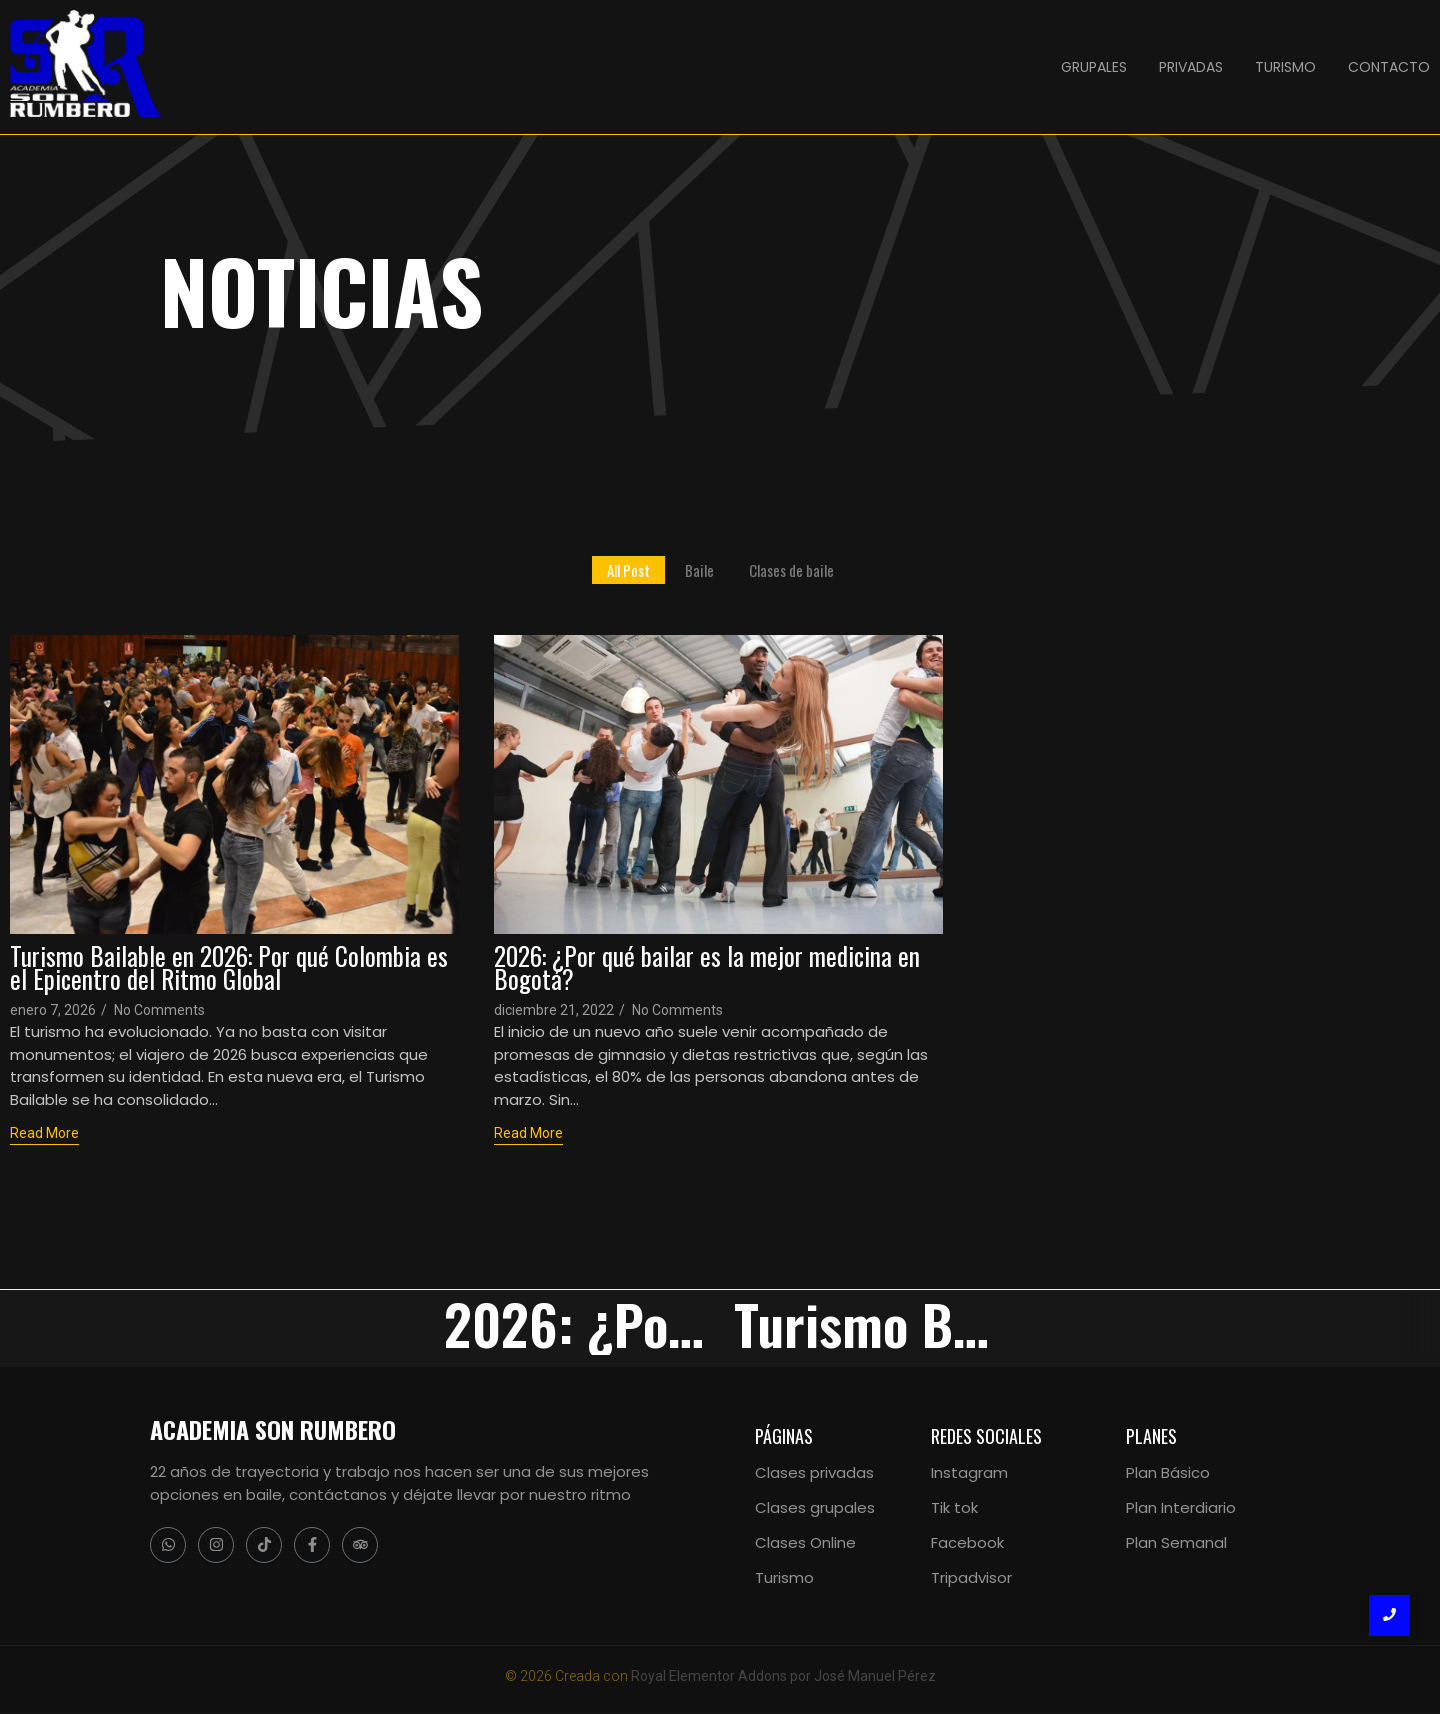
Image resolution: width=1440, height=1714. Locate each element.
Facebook (967, 1542)
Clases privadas (814, 1472)
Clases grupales (815, 1507)
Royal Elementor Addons (709, 1676)
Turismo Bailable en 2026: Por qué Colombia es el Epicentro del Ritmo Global (229, 967)
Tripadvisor (971, 1577)
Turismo (784, 1577)
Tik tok (954, 1507)
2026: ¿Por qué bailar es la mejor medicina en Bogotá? (707, 967)
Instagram (969, 1472)
